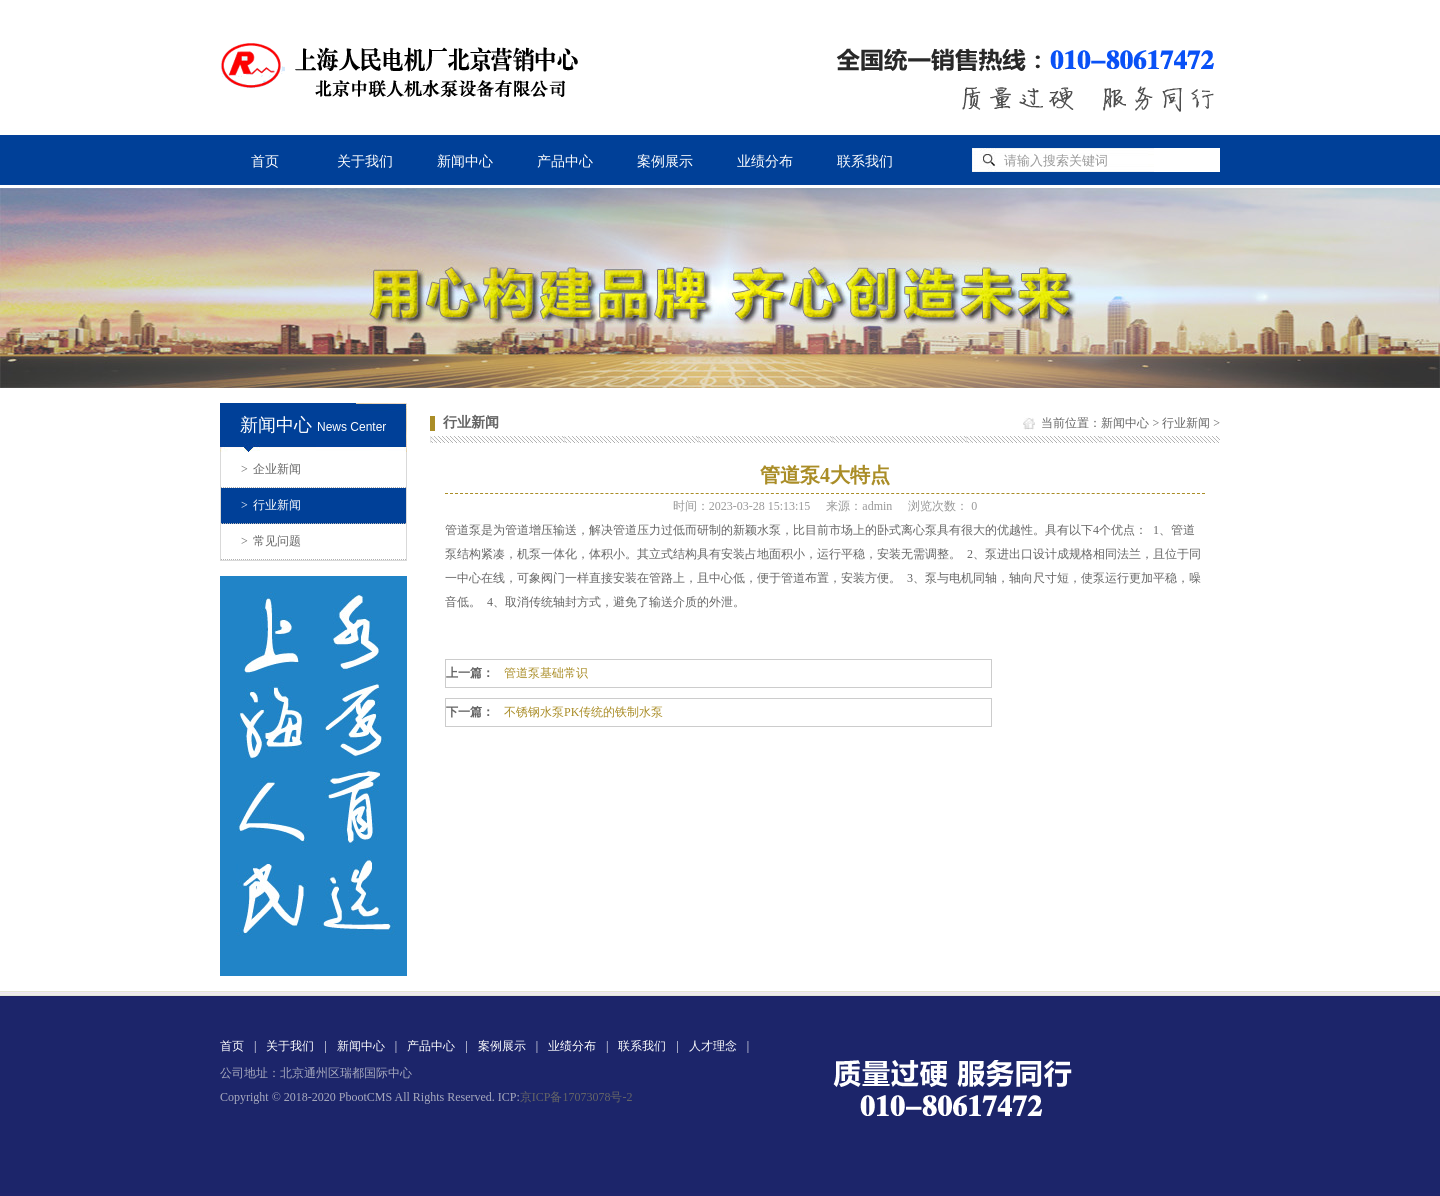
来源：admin (859, 506)
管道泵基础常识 (546, 673)
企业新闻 (271, 469)
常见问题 (271, 541)
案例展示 (665, 161)
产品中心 (565, 161)
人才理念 (713, 1046)
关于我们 (365, 161)
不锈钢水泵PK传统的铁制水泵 (583, 712)
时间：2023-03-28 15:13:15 (742, 506)
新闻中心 (465, 161)
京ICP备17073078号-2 (576, 1097)
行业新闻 (271, 505)
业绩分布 (765, 161)
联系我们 (865, 161)
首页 (265, 161)
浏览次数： (942, 506)
